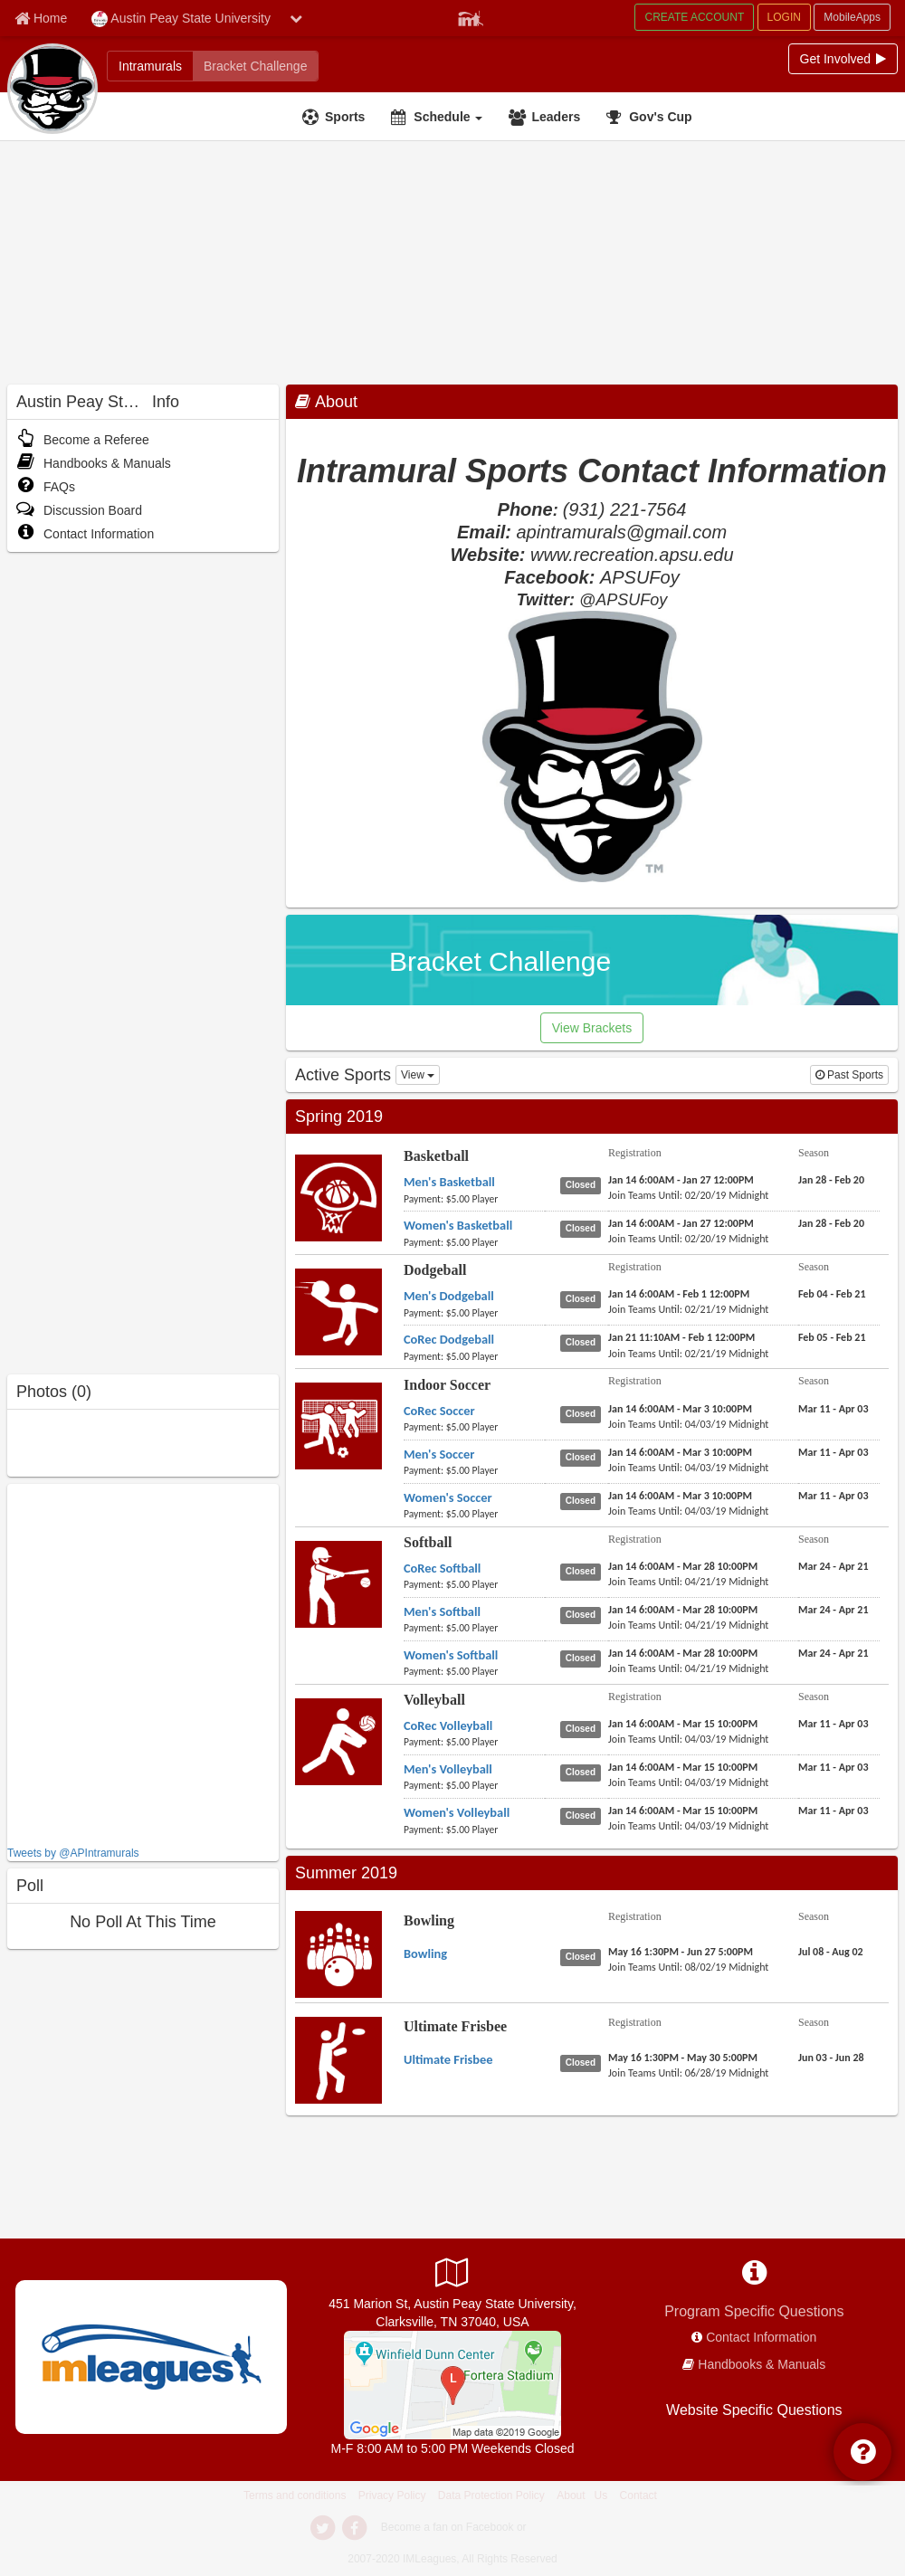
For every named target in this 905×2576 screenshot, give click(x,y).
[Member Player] (470, 16)
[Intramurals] (150, 66)
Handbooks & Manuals (93, 463)
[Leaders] (547, 116)
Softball (428, 1542)
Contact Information (85, 534)
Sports (345, 116)
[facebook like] (143, 1662)
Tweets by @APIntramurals (73, 1853)
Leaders (555, 116)
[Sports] (335, 116)
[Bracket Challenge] (255, 66)
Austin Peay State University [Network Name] (181, 19)
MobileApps (852, 17)
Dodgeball (435, 1270)
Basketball (436, 1156)
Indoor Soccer (447, 1385)
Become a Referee (82, 440)
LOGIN (784, 17)
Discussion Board (79, 510)
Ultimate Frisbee (455, 2026)
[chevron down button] (296, 18)
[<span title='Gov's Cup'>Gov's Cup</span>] (651, 116)
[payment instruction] (474, 1199)
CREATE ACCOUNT (694, 17)
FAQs (45, 487)
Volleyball (434, 1699)
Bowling (429, 1920)
